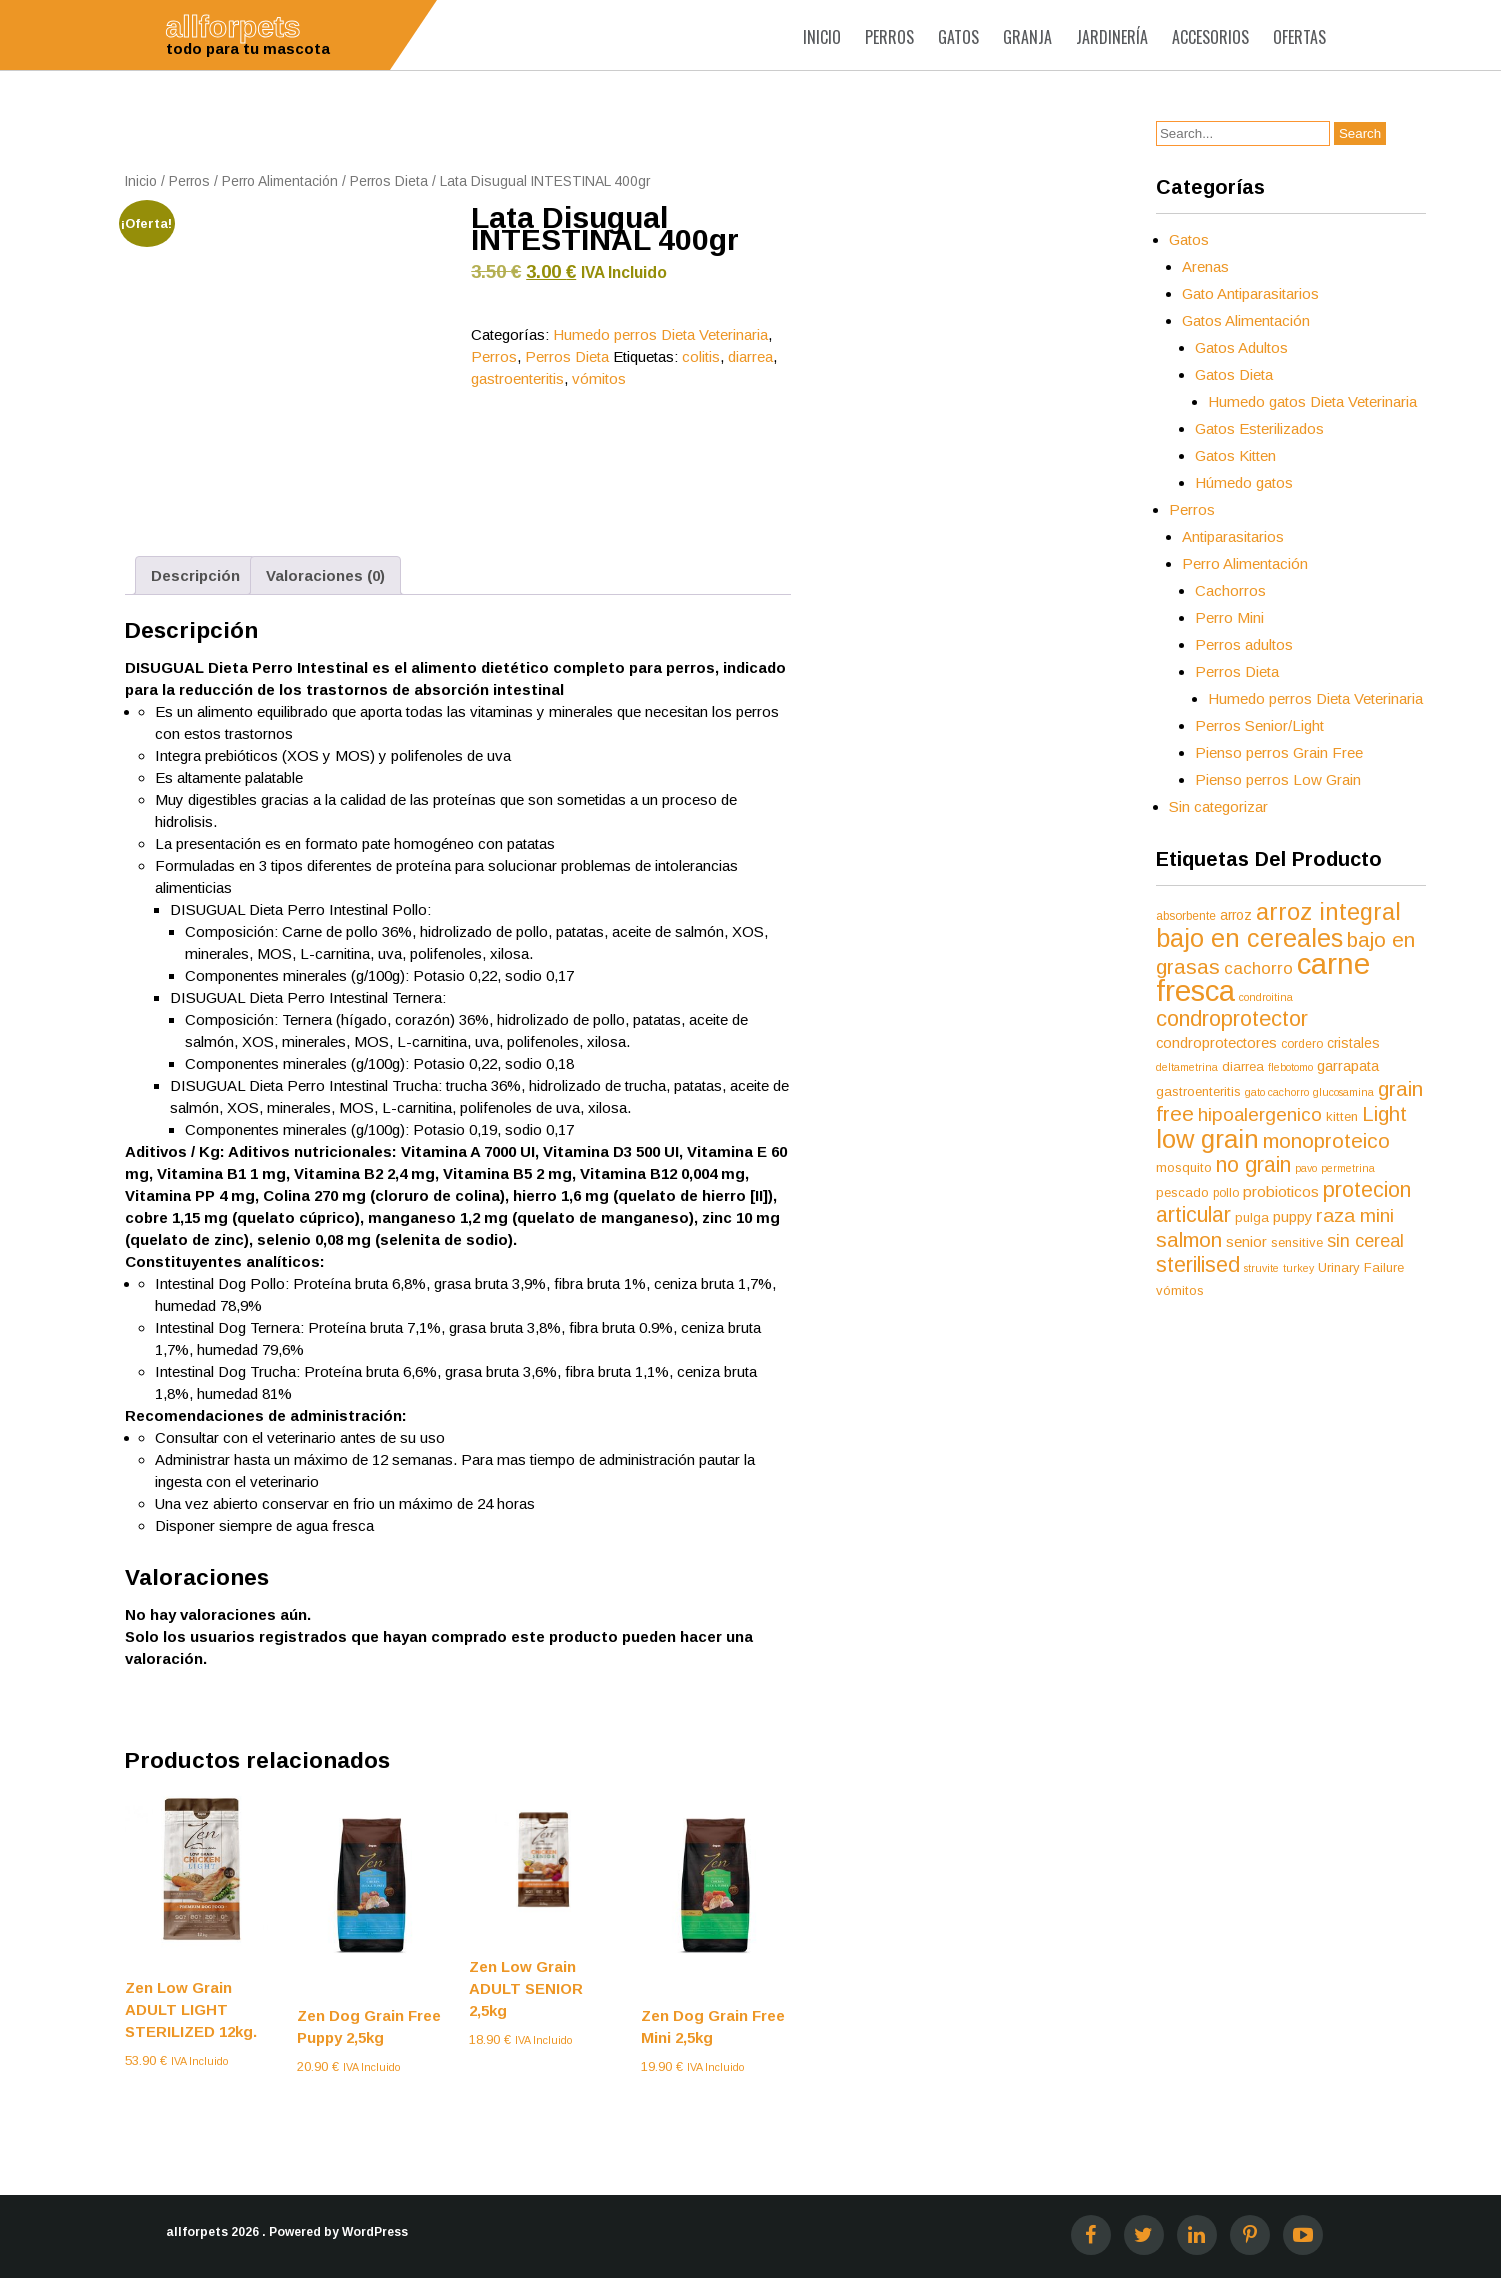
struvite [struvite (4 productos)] (1261, 1268)
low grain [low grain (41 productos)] (1207, 1139)
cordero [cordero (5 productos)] (1302, 1044)
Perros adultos (1244, 644)
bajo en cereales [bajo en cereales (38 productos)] (1249, 938)
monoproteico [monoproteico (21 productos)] (1326, 1140)
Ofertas (1299, 37)
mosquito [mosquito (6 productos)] (1184, 1167)
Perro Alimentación (280, 181)
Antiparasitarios (1233, 536)
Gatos (958, 37)
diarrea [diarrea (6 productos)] (1243, 1066)
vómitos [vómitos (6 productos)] (1180, 1290)
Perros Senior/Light (1259, 725)
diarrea (750, 356)
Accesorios (1210, 37)
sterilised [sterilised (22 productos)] (1198, 1265)
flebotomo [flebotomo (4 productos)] (1290, 1067)
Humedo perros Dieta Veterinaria (660, 334)
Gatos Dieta (1234, 374)
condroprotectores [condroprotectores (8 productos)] (1216, 1043)
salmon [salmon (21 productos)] (1189, 1239)
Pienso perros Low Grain (1278, 779)
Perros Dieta (389, 181)
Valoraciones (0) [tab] (325, 575)
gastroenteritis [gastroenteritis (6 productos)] (1198, 1091)
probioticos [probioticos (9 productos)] (1281, 1191)
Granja (1027, 37)
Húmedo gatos (1244, 482)
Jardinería (1112, 37)
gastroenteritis (517, 378)
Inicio (822, 37)
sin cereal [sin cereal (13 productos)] (1365, 1241)
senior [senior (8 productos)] (1246, 1242)
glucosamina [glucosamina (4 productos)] (1343, 1092)
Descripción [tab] (195, 575)
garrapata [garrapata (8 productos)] (1348, 1066)
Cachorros (1230, 590)
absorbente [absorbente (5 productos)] (1186, 916)
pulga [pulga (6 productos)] (1252, 1217)
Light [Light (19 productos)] (1384, 1114)
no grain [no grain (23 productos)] (1253, 1164)
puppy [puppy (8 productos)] (1292, 1217)
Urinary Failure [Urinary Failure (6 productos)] (1361, 1267)
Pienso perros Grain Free (1279, 752)
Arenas (1205, 266)
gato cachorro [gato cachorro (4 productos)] (1277, 1092)
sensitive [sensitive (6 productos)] (1297, 1242)
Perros (889, 37)
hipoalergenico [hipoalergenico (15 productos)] (1260, 1114)
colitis (701, 356)
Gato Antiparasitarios (1250, 293)
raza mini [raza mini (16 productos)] (1355, 1215)
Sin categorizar (1218, 806)
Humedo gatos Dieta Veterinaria (1312, 401)
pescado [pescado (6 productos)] (1182, 1192)
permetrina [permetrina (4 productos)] (1348, 1168)
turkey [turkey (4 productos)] (1298, 1268)
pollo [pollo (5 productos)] (1226, 1193)
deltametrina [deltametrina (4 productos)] (1187, 1067)
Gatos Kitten (1235, 455)
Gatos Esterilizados (1259, 428)
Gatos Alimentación (1246, 320)
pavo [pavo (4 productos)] (1306, 1168)
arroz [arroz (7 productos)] (1236, 915)
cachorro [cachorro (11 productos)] (1258, 968)
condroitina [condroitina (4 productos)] (1266, 997)
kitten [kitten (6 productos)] (1342, 1116)
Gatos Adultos (1241, 347)
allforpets (197, 2232)
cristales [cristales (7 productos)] (1353, 1043)
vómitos (599, 378)
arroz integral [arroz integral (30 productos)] (1328, 912)
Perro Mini (1229, 617)
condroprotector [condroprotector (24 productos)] (1232, 1018)
